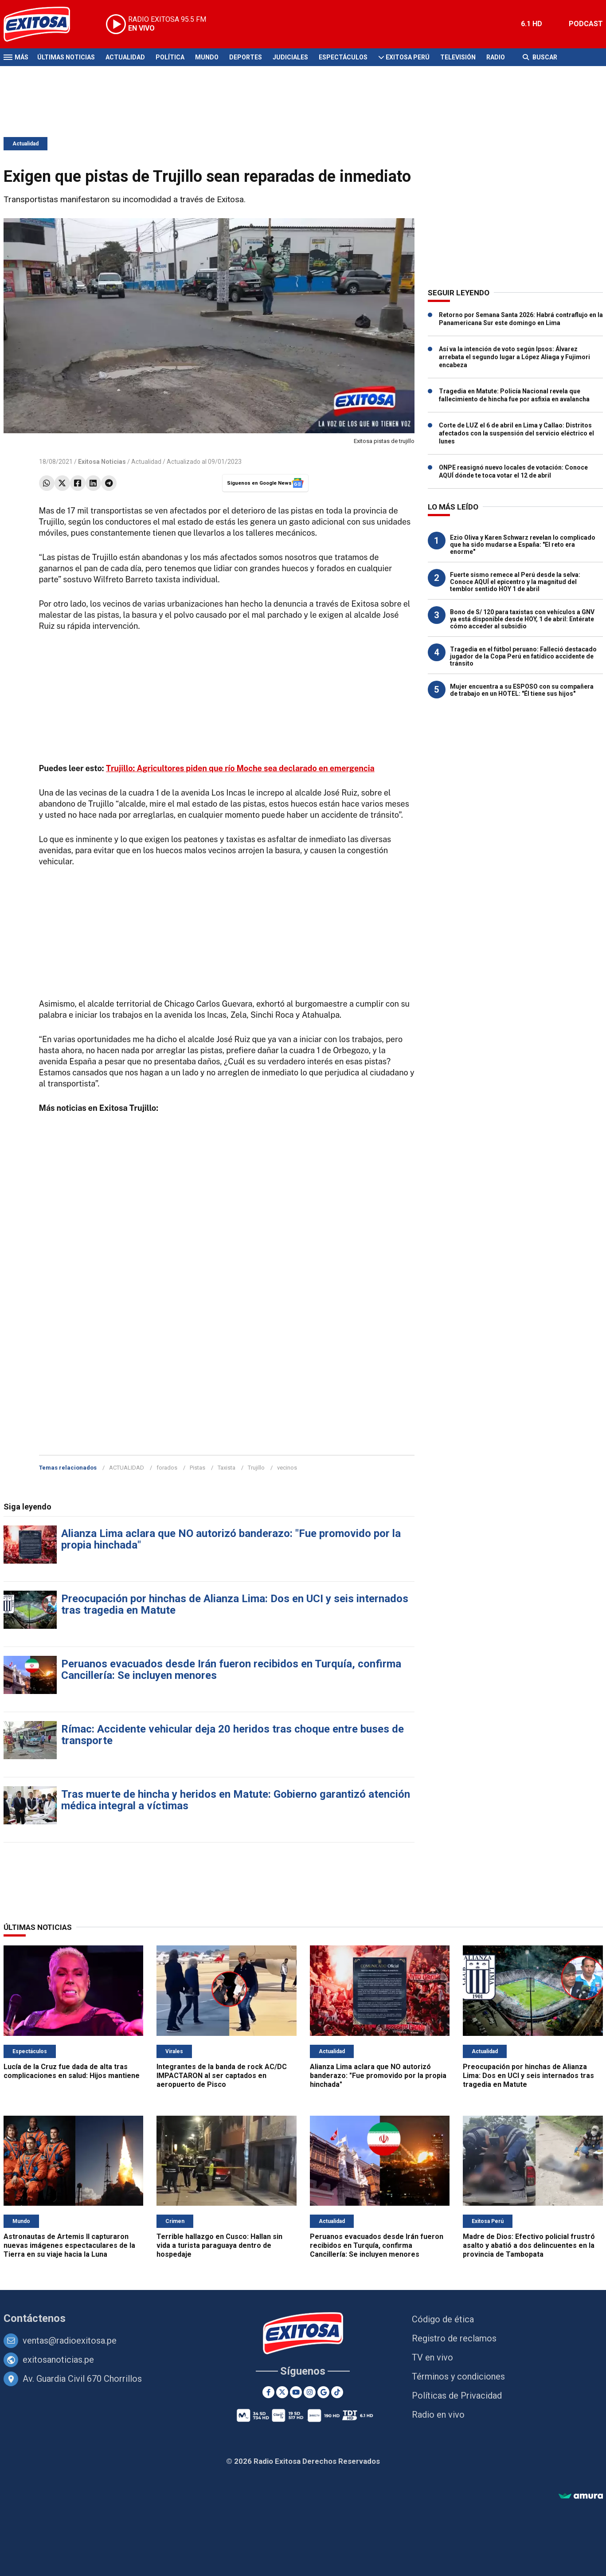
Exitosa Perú (408, 57)
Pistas (197, 1467)
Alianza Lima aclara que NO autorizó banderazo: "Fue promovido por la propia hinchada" (231, 1539)
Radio (495, 57)
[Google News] (323, 2392)
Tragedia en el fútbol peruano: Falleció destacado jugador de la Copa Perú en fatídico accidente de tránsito (523, 656)
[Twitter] (282, 2392)
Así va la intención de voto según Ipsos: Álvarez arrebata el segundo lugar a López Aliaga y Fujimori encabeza (514, 357)
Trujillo (256, 1467)
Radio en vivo (438, 2414)
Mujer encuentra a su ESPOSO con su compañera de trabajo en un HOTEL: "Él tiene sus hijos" (522, 690)
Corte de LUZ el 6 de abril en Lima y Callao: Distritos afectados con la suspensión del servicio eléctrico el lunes (516, 433)
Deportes (245, 57)
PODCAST (586, 24)
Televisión (458, 57)
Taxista (226, 1467)
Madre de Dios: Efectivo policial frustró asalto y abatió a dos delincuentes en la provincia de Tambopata (529, 2245)
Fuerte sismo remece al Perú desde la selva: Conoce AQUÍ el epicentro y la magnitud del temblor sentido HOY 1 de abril (515, 581)
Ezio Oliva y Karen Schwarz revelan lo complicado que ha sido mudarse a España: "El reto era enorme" (522, 544)
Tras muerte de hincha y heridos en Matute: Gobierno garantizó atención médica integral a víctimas (235, 1800)
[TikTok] (337, 2392)
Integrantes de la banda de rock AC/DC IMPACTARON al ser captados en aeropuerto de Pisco (221, 2075)
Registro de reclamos (454, 2338)
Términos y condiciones (458, 2376)
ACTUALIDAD (126, 1467)
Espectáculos (343, 57)
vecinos (287, 1467)
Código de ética (443, 2319)
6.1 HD (531, 24)
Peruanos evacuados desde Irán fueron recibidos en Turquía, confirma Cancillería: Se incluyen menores (231, 1670)
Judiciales (290, 57)
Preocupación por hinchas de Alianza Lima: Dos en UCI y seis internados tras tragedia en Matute (234, 1604)
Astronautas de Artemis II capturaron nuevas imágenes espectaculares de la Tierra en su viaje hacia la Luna (69, 2245)
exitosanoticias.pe (58, 2359)
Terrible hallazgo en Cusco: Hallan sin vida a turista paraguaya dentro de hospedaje (219, 2245)
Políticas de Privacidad (457, 2395)
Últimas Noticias (66, 57)
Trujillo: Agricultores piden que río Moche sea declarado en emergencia (240, 768)
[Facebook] (268, 2392)
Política (170, 57)
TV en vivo (432, 2357)
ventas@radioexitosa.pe (70, 2340)
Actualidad (125, 57)
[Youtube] (296, 2392)
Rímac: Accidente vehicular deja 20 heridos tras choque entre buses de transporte (232, 1735)
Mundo (207, 57)
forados (166, 1467)
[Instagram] (310, 2392)
